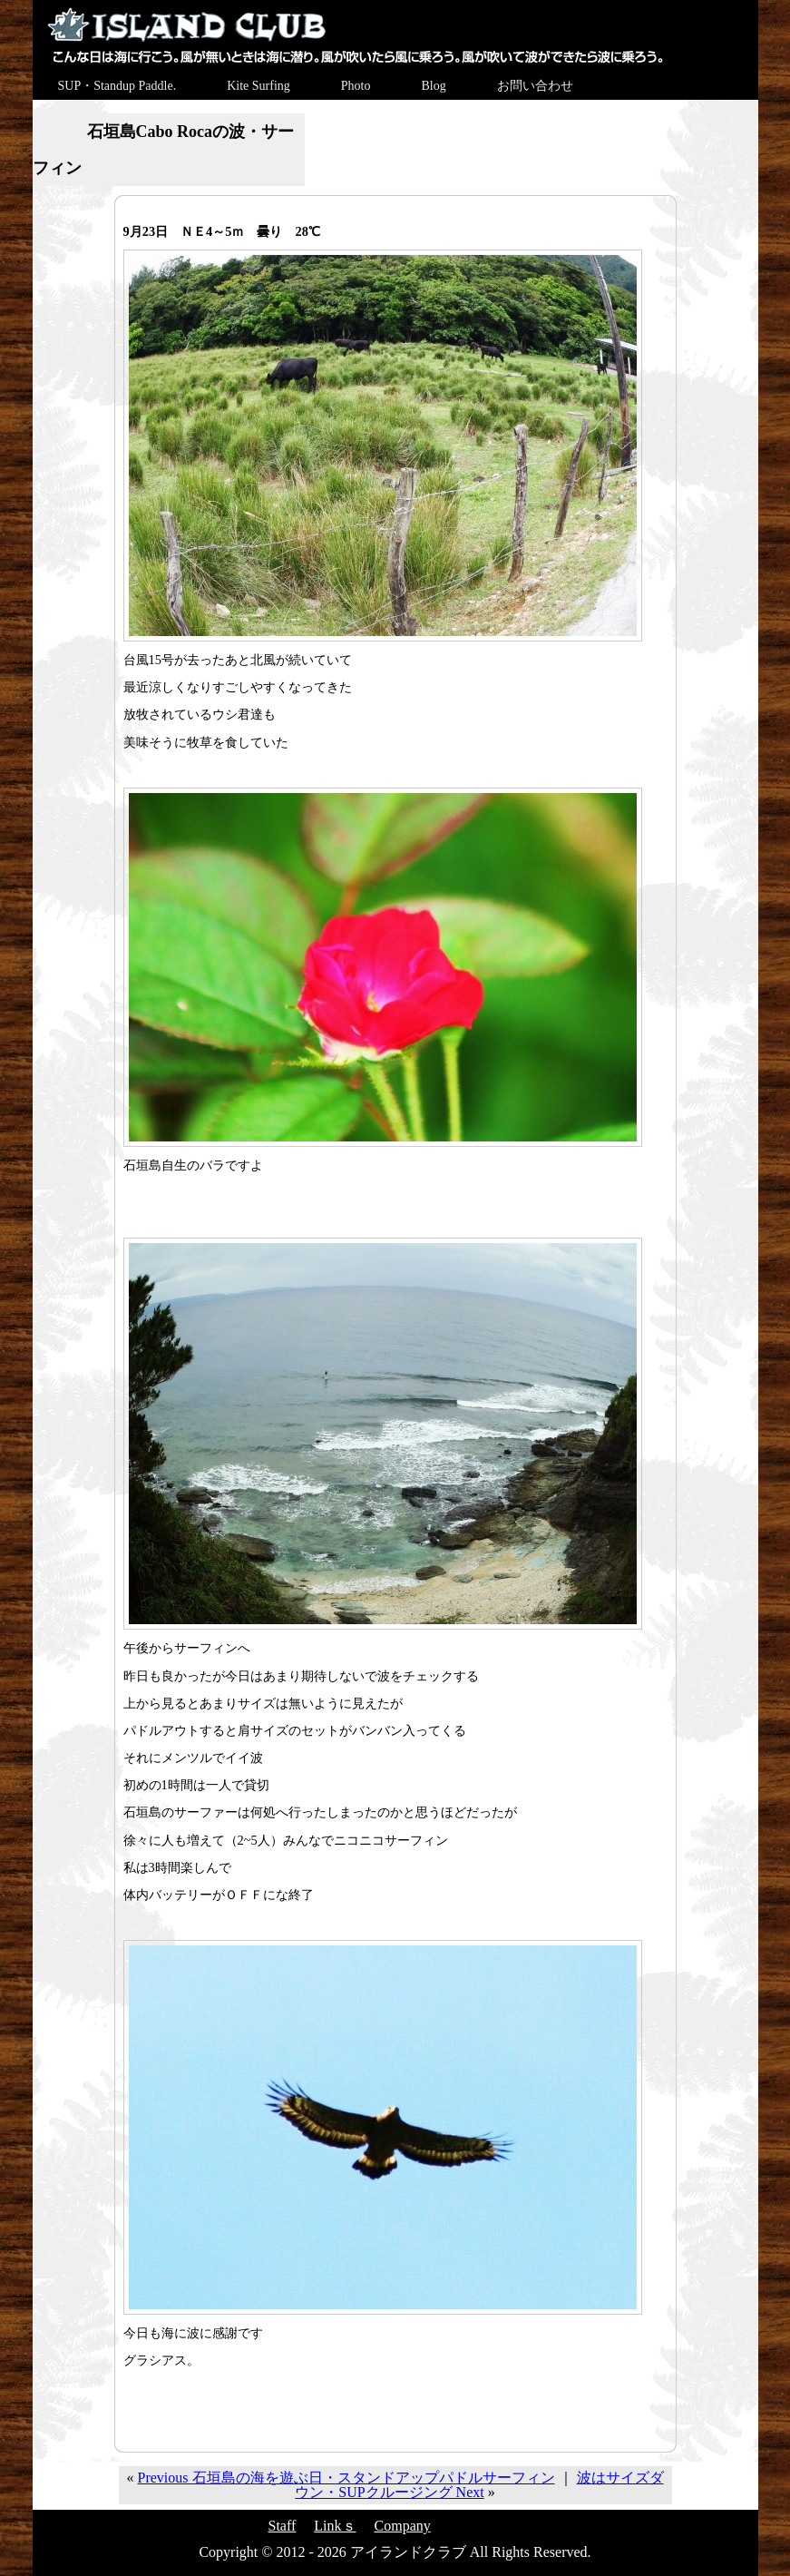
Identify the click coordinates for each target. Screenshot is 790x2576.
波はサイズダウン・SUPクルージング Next (479, 2485)
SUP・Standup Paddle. (117, 86)
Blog (433, 86)
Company (403, 2525)
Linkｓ (335, 2525)
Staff (282, 2525)
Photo (356, 86)
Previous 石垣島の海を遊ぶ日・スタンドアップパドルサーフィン (346, 2477)
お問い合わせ (535, 86)
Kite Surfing (258, 86)
